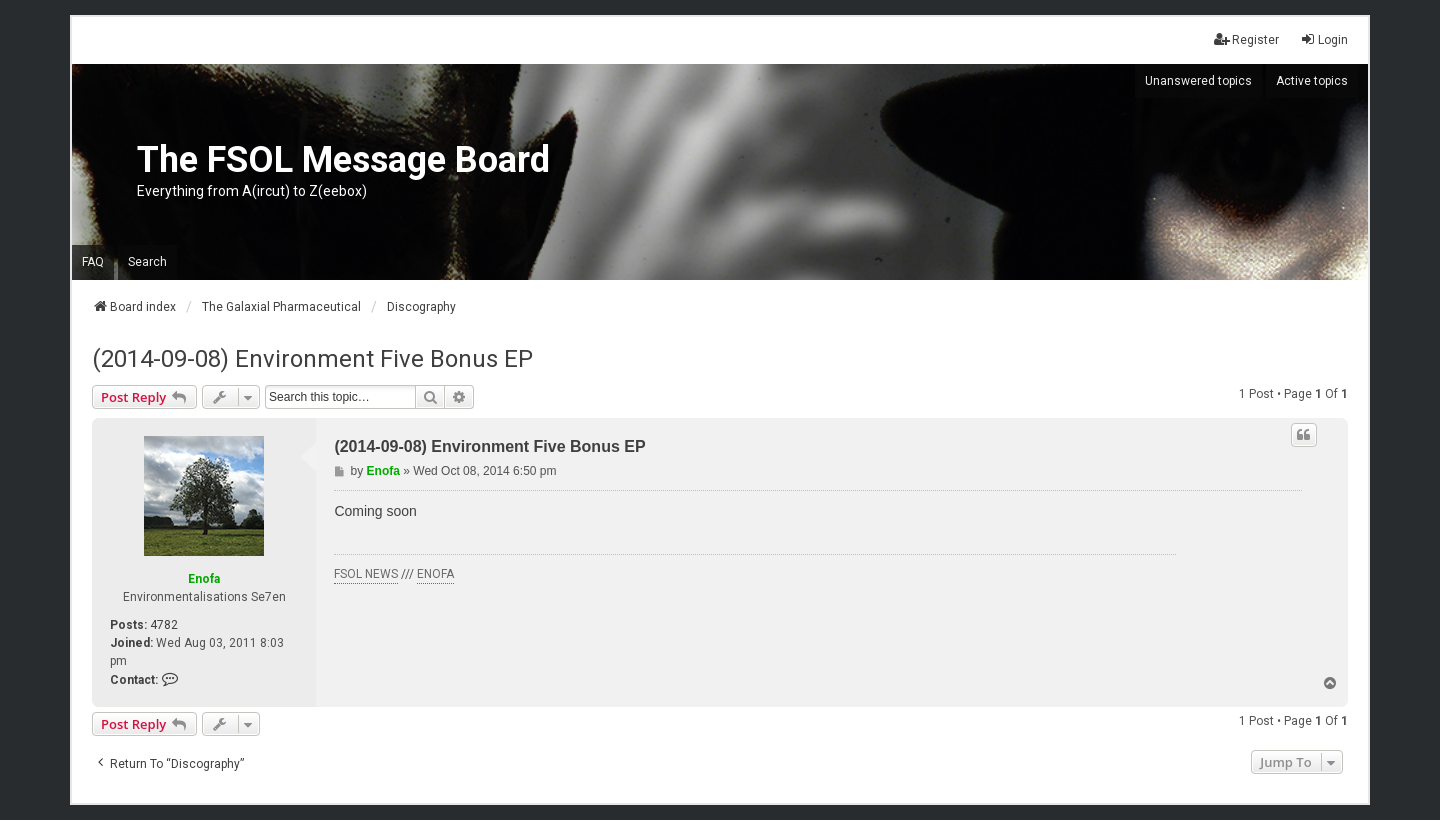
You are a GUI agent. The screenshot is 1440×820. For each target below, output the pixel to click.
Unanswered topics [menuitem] (1198, 81)
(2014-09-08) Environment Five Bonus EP (312, 359)
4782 (164, 625)
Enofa (204, 579)
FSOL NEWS (366, 574)
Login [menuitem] (1324, 39)
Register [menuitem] (1246, 39)
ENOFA (435, 574)
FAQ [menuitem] (93, 262)
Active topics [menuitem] (1312, 81)
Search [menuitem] (147, 262)
